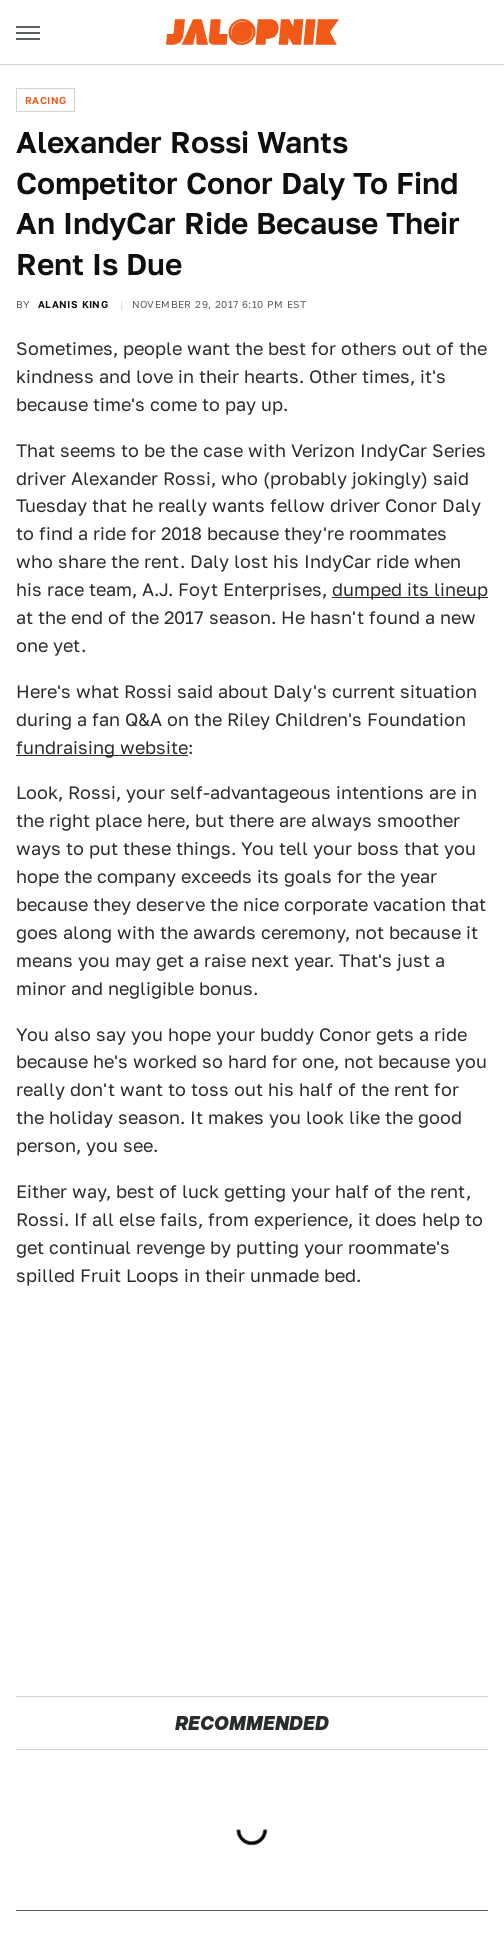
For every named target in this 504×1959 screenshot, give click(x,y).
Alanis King (73, 304)
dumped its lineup (410, 589)
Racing (45, 100)
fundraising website (102, 747)
